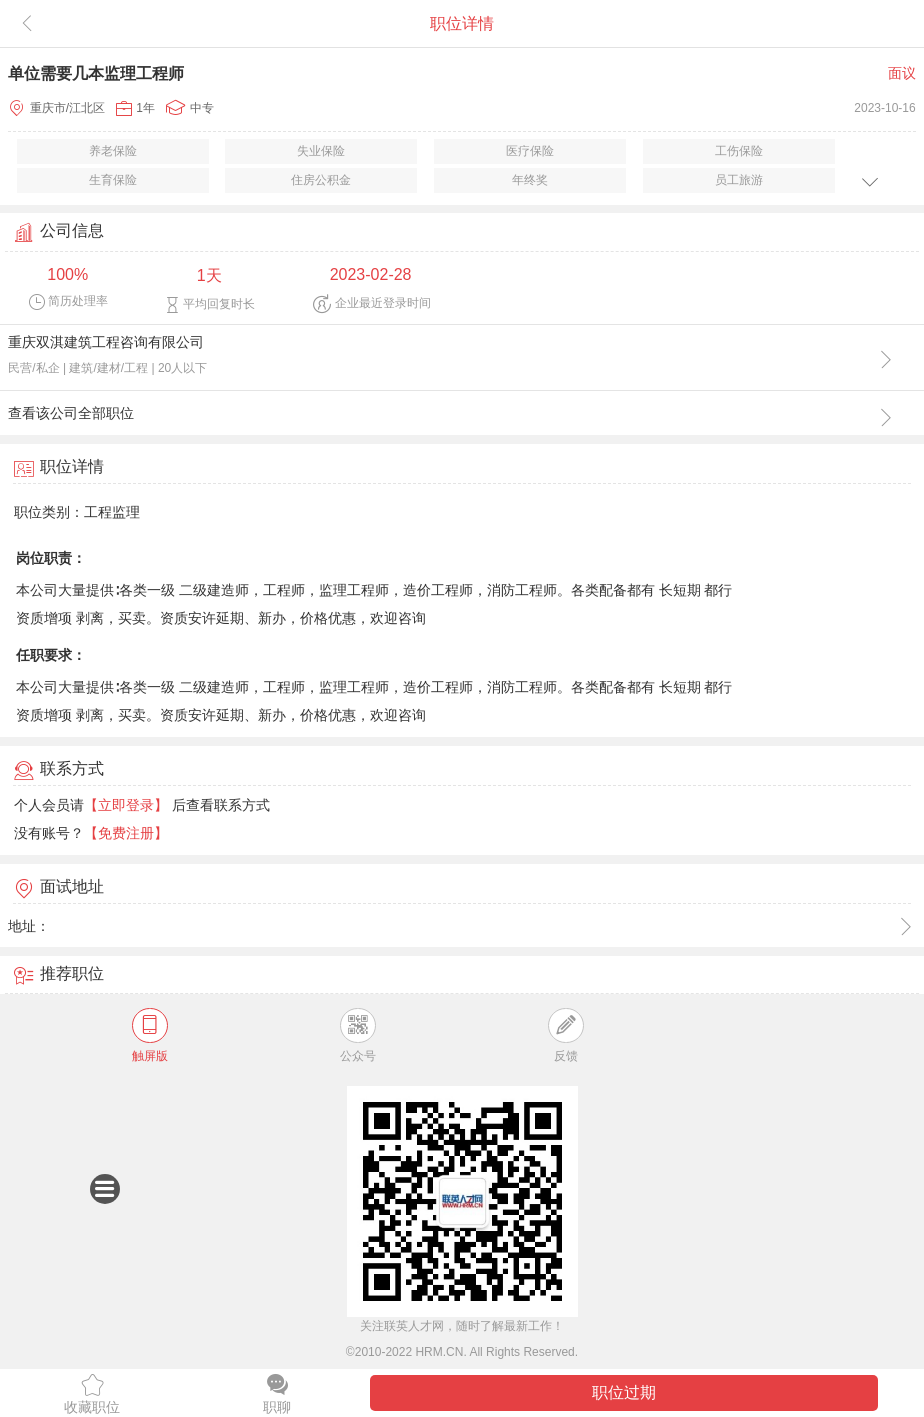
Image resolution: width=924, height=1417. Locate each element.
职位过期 (624, 1392)
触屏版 (150, 1035)
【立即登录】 (126, 805)
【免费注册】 (126, 833)
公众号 (358, 1035)
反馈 (565, 1035)
